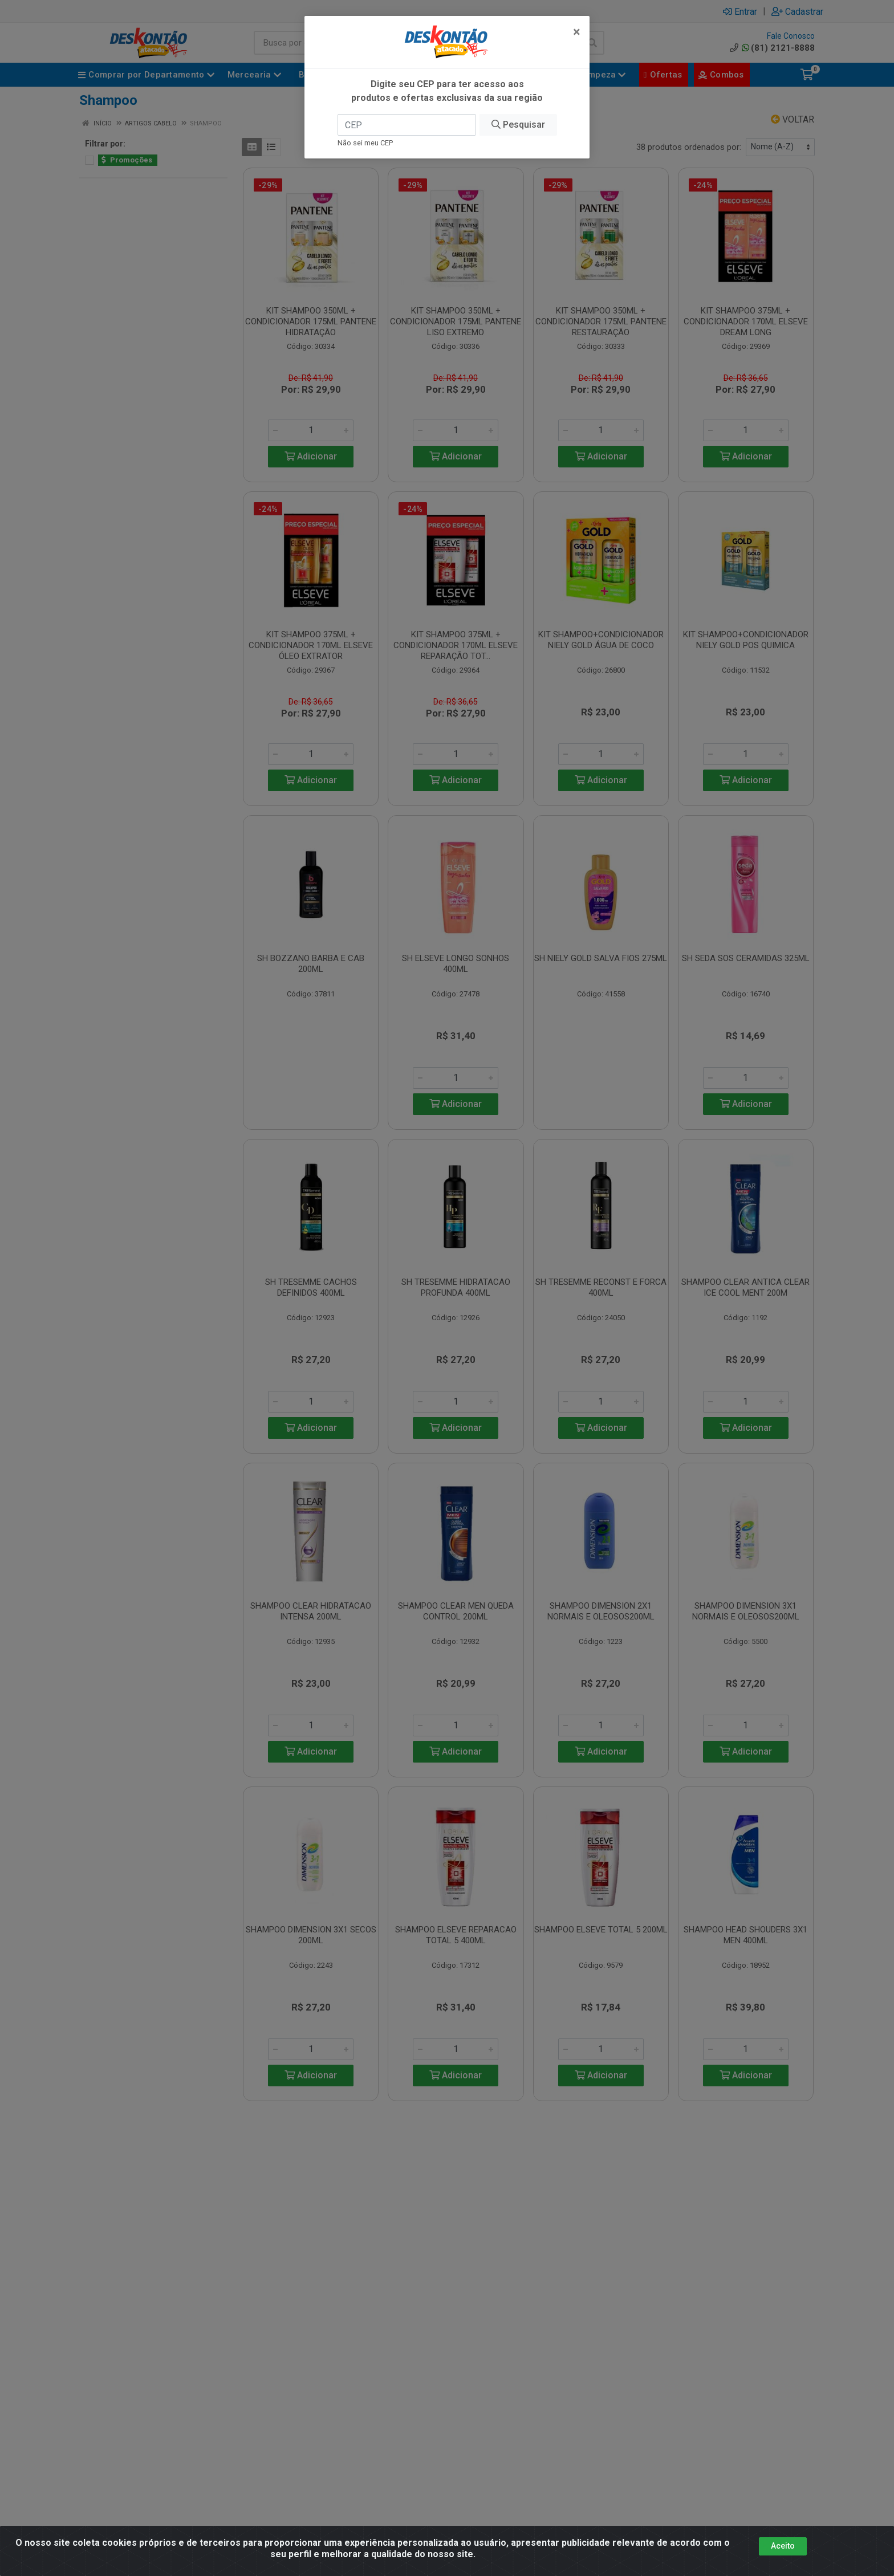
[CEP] (407, 108)
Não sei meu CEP (365, 126)
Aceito (783, 2545)
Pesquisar (518, 108)
